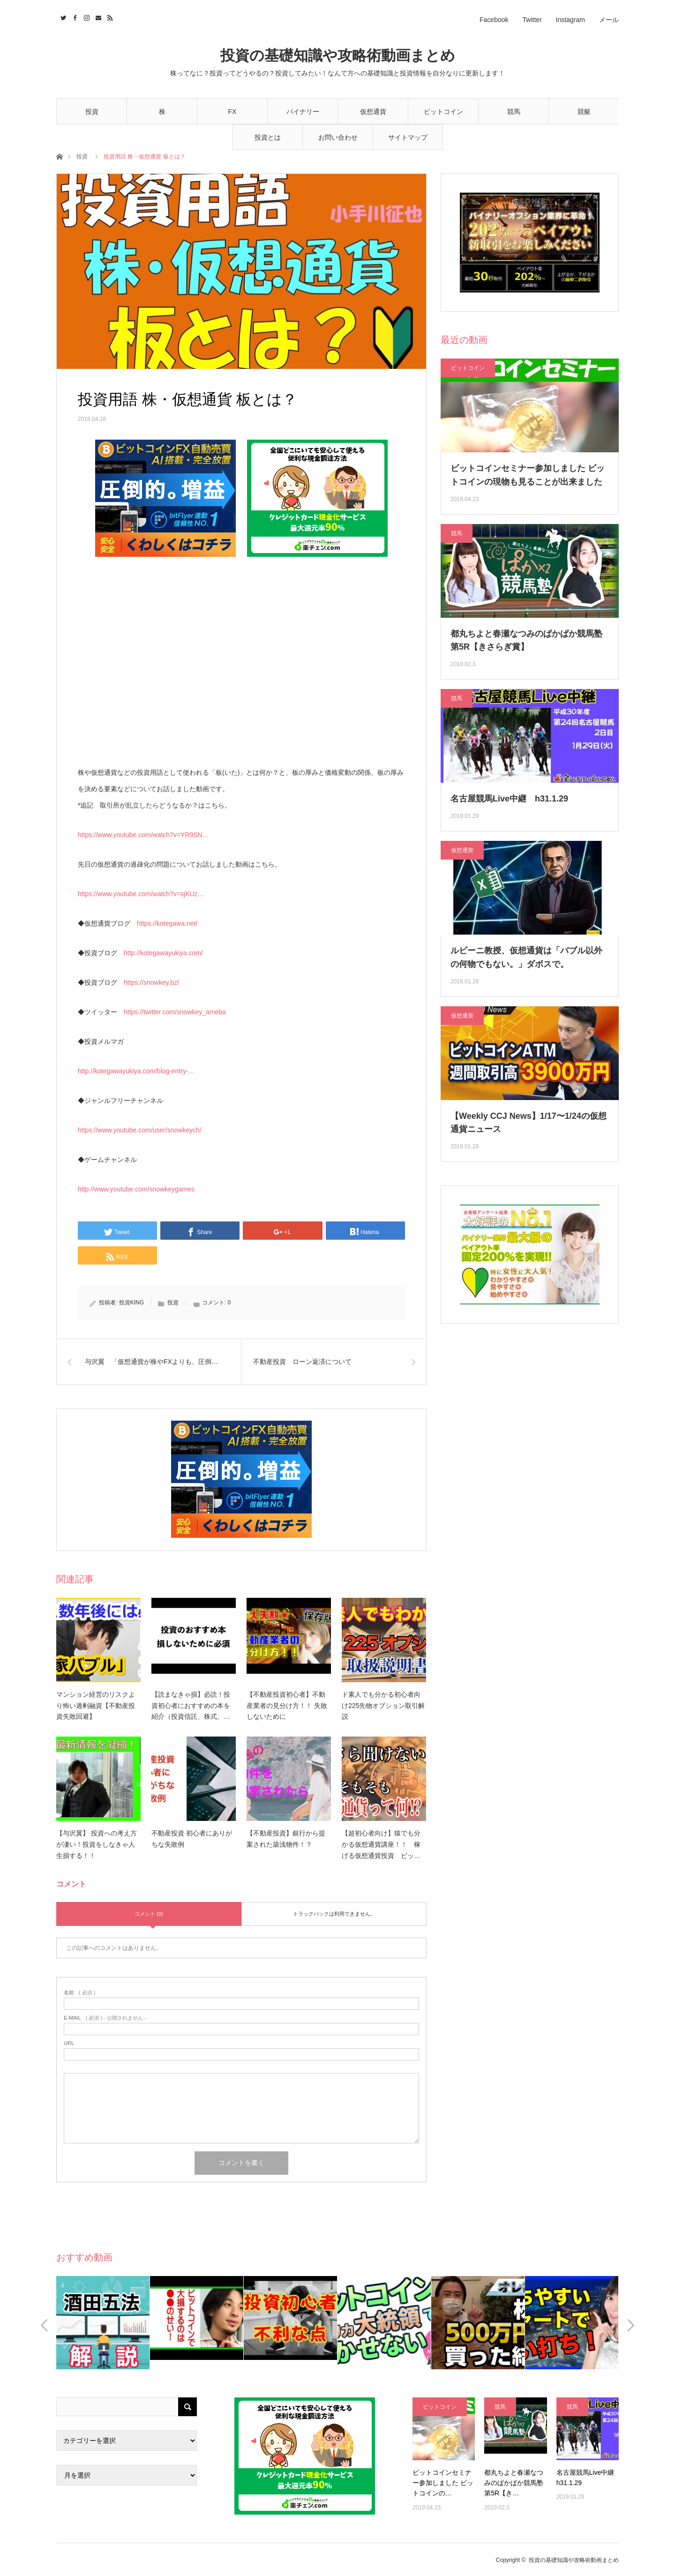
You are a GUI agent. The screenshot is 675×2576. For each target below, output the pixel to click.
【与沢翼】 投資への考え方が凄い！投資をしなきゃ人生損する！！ (96, 1844)
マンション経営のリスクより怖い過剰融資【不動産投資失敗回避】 (95, 1706)
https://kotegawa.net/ (167, 923)
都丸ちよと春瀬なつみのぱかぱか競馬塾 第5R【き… (513, 2483)
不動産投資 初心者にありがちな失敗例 (191, 1838)
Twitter (532, 19)
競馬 (513, 111)
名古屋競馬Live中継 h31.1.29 (509, 798)
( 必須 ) (79, 1992)
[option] (103, 2322)
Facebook (494, 19)
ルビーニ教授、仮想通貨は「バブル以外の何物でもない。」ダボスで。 (526, 957)
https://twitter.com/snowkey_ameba (175, 1012)
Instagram (570, 19)
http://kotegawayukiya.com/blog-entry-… (136, 1071)
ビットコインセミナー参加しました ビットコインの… (442, 2483)
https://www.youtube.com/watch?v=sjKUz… (141, 894)
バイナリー (302, 111)
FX (232, 111)
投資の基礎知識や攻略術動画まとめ (337, 55)
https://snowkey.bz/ (151, 982)
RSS (109, 16)
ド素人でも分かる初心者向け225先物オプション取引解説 (383, 1706)
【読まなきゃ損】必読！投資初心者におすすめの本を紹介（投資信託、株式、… (190, 1706)
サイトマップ (408, 137)
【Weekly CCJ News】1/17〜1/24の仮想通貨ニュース (528, 1122)
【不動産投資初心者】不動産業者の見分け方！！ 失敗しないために (287, 1706)
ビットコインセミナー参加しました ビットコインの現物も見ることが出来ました (527, 475)
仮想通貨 (373, 111)
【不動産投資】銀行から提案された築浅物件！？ (286, 1838)
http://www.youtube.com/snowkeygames (136, 1189)
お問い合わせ (338, 137)
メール (609, 19)
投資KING (131, 1302)
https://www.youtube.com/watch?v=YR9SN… (143, 835)
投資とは (268, 137)
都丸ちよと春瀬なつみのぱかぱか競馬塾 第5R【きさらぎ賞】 (526, 640)
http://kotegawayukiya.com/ (163, 953)
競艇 (584, 111)
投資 (91, 111)
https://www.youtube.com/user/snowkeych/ (140, 1130)
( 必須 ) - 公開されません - (105, 2018)
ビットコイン (443, 111)
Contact (97, 16)
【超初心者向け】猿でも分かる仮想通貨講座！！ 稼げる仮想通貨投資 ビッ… (381, 1844)
